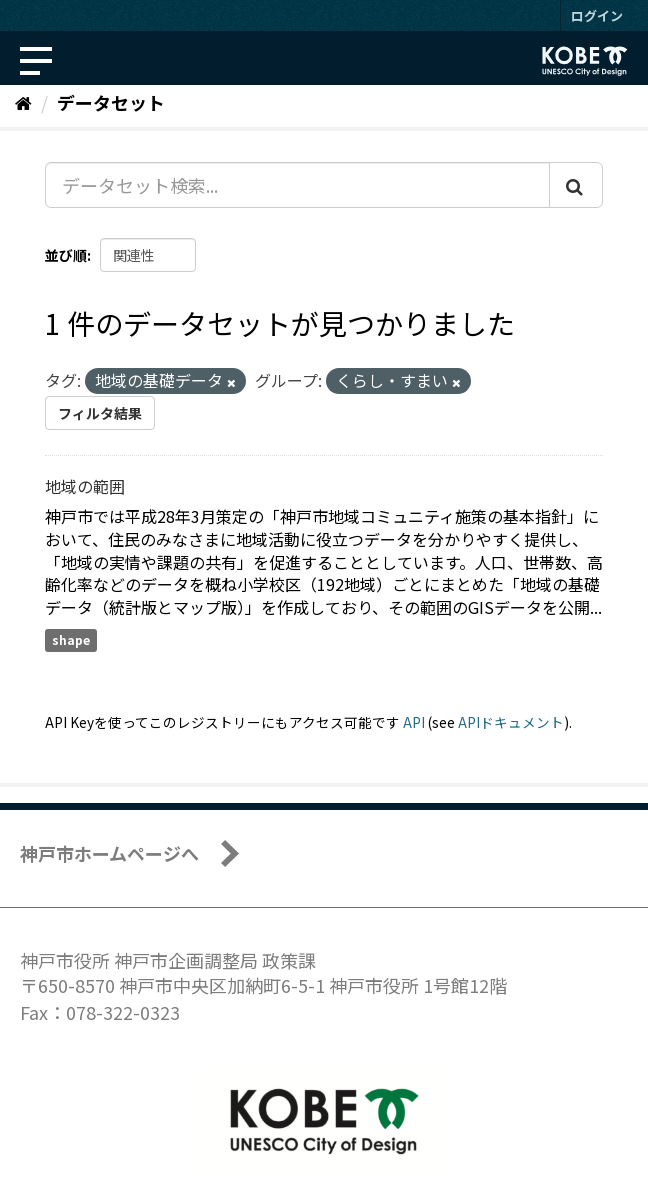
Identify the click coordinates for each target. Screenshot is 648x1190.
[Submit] (576, 185)
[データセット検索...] (297, 185)
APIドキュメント (511, 722)
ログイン (597, 15)
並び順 (66, 255)
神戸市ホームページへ (109, 853)
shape (71, 639)
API (414, 722)
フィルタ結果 (100, 413)
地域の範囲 (85, 486)
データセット (111, 102)
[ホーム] (23, 102)
